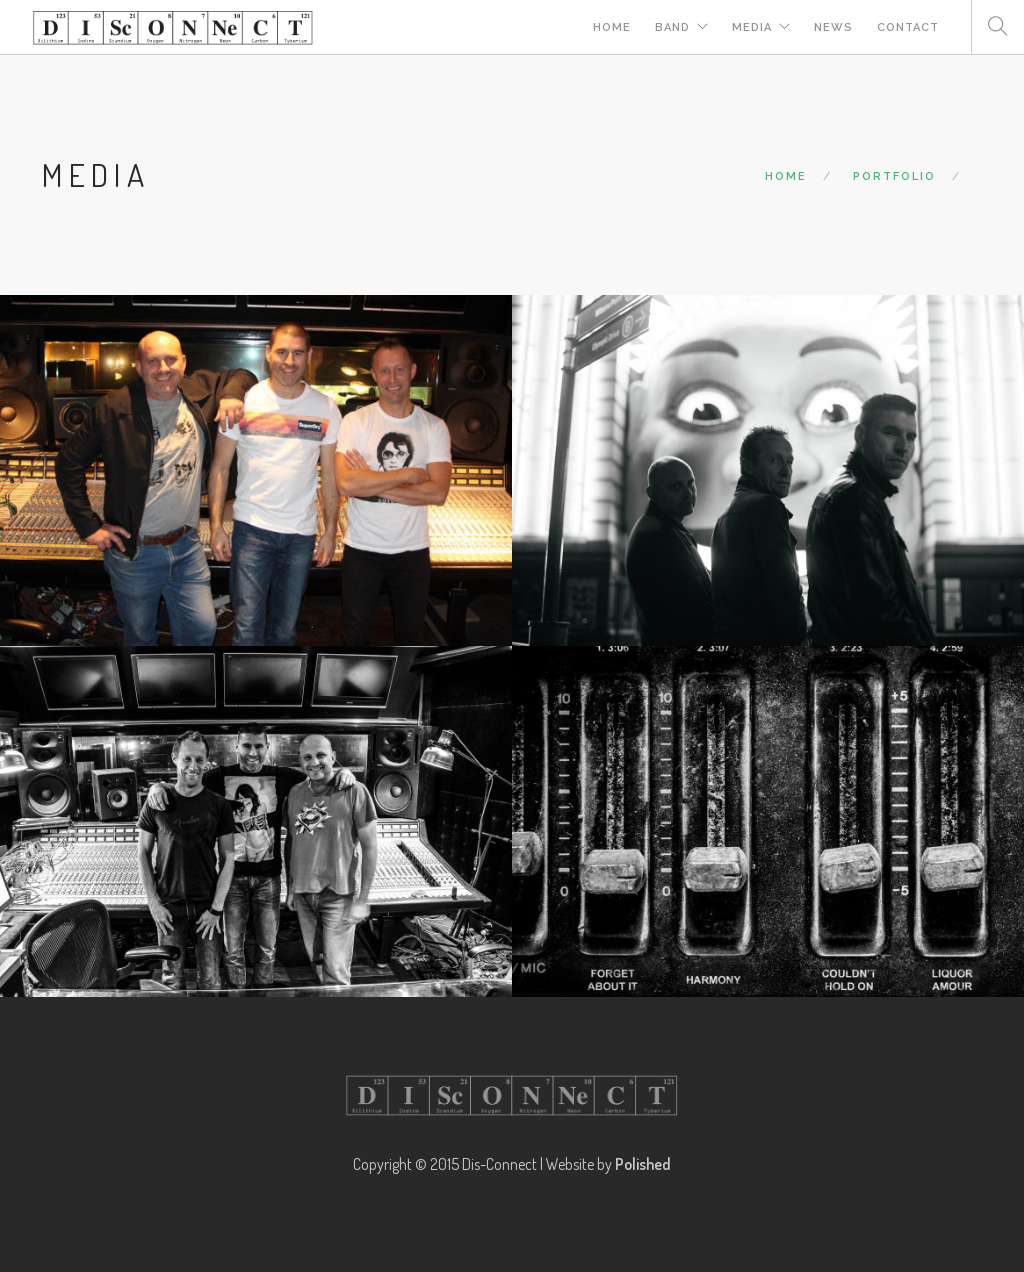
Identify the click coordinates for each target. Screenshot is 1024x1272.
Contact (908, 27)
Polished (643, 1164)
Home (612, 27)
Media (752, 27)
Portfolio (894, 176)
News (833, 27)
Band (672, 27)
